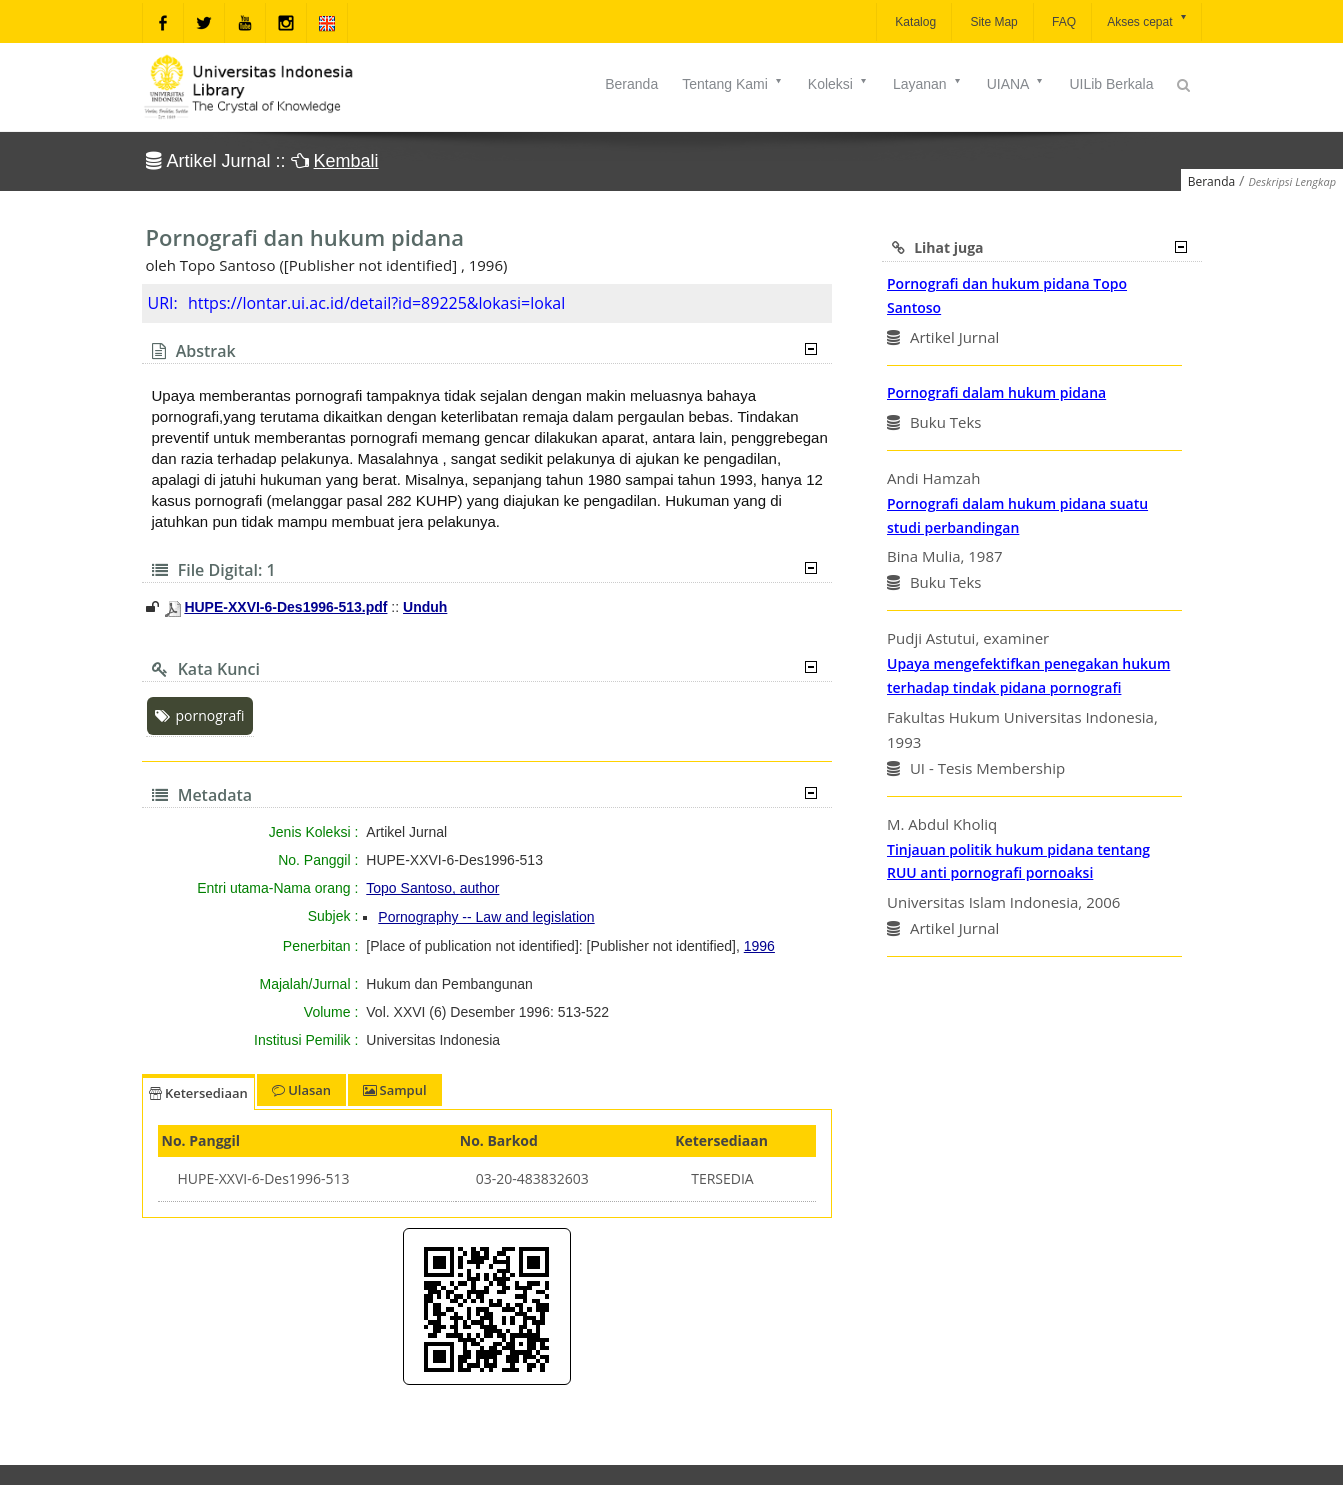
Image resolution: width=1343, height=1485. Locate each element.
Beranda (631, 84)
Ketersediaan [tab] (198, 1093)
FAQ (1062, 22)
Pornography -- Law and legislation (486, 917)
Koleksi (838, 84)
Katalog (914, 22)
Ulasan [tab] (301, 1090)
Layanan (928, 84)
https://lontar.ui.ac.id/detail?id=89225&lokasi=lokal (376, 303)
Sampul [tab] (394, 1090)
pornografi (200, 715)
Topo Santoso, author (432, 888)
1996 (759, 946)
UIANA (1016, 84)
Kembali (346, 161)
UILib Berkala (1111, 84)
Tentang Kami (733, 84)
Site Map (992, 22)
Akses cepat (1147, 20)
